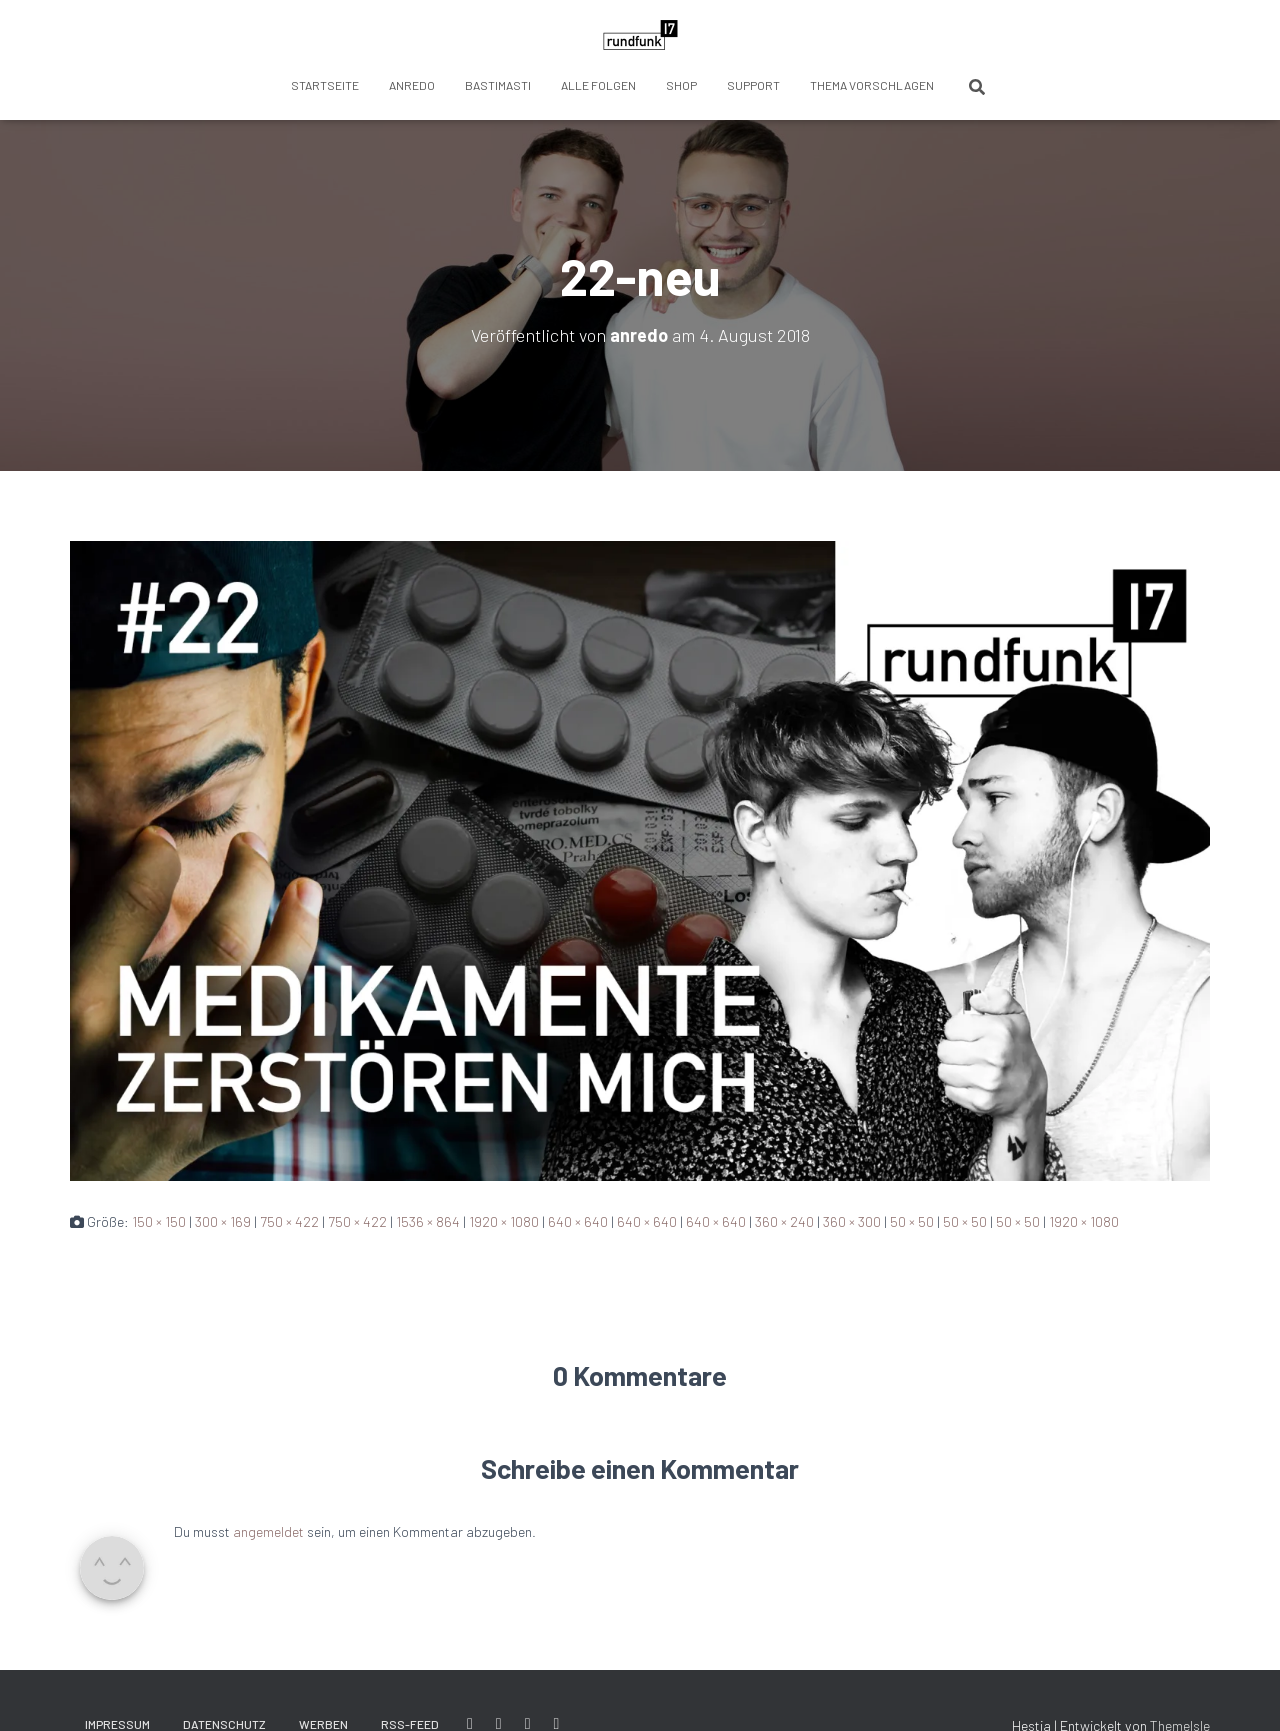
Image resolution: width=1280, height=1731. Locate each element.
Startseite (325, 85)
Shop (681, 85)
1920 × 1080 (504, 1221)
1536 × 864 (428, 1221)
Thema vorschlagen (872, 85)
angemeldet (268, 1531)
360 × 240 (784, 1221)
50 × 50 (912, 1221)
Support (753, 85)
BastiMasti (498, 85)
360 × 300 (852, 1221)
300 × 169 (223, 1221)
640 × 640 (578, 1221)
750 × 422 (289, 1221)
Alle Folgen (598, 85)
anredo (412, 85)
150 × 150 (159, 1221)
